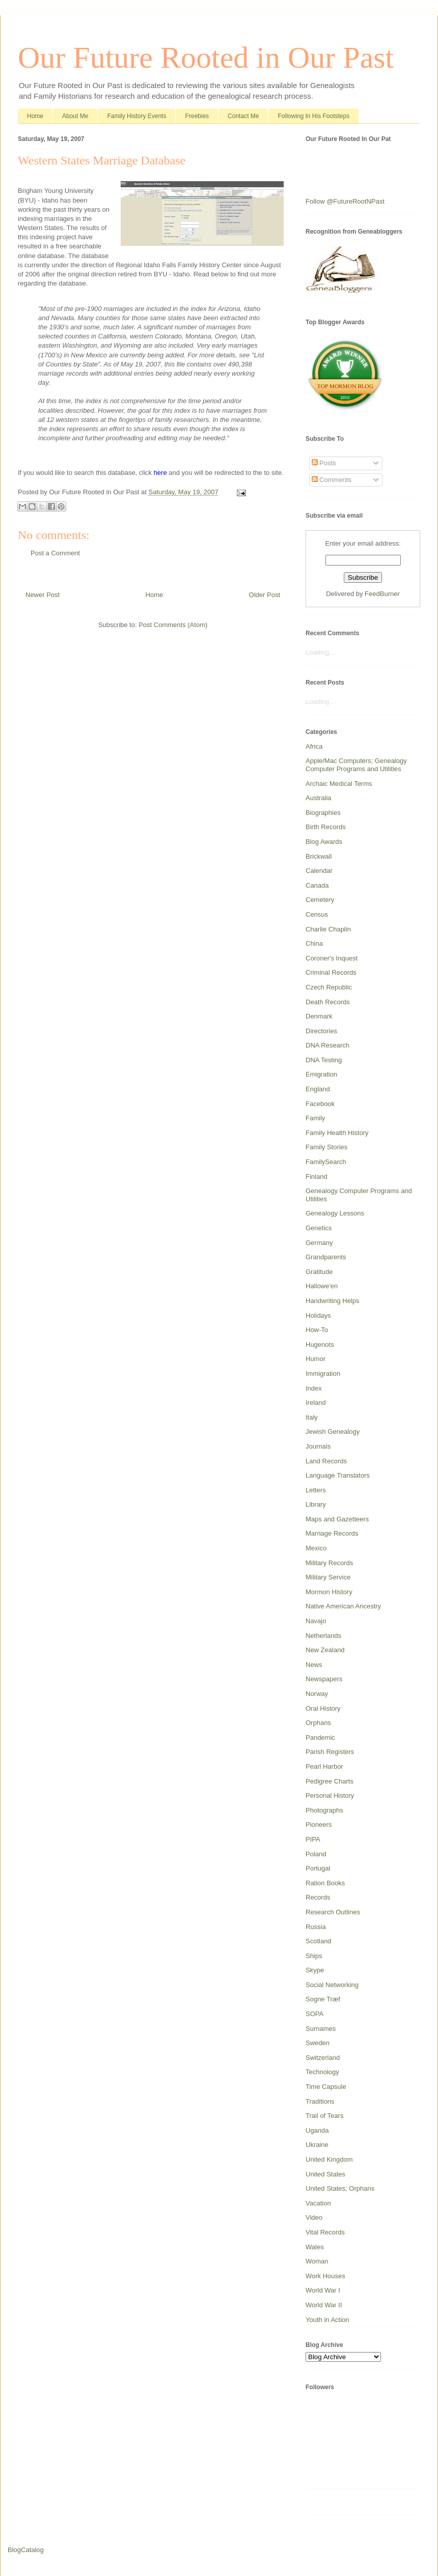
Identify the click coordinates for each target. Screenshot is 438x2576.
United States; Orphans (340, 2188)
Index (314, 1388)
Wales (315, 2247)
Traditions (320, 2101)
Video (314, 2217)
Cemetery (320, 899)
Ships (314, 1956)
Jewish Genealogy (333, 1431)
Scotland (319, 1941)
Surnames (321, 2028)
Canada (317, 885)
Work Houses (325, 2276)
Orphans (318, 1722)
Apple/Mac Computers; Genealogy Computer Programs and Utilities (356, 765)
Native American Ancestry (343, 1606)
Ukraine (317, 2144)
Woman (317, 2261)
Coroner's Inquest (332, 958)
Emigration (321, 1074)
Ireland (316, 1402)
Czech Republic (329, 987)
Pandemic (320, 1737)
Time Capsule (326, 2086)
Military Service (328, 1577)
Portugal (318, 1868)
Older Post (264, 595)
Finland (316, 1176)
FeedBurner (382, 594)
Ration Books (325, 1883)
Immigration (323, 1373)
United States (325, 2174)
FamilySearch (326, 1162)
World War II (324, 2305)
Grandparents (326, 1257)
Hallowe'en (322, 1286)
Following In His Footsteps (313, 116)
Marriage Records (332, 1533)
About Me (75, 116)
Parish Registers (330, 1752)
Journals (318, 1446)
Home (35, 116)
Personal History (330, 1795)
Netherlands (323, 1635)
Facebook (320, 1104)
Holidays (318, 1315)
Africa (314, 746)
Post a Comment (55, 553)
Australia (319, 798)
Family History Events (136, 116)
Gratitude (319, 1272)
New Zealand (325, 1650)
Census (317, 914)
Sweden (318, 2043)
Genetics (319, 1228)
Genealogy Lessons (335, 1213)
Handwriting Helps (333, 1301)
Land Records (326, 1461)
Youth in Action (327, 2320)
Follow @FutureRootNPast (345, 201)
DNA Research (327, 1045)
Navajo (316, 1621)
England (318, 1089)
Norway (317, 1693)
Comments (331, 480)
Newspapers (324, 1679)
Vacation (318, 2203)
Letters (316, 1490)
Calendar (319, 870)
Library (316, 1504)
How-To (317, 1330)
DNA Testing (324, 1060)
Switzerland (323, 2057)
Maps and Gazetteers (337, 1519)
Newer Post (42, 595)
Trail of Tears (324, 2115)
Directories (321, 1031)
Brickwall (319, 856)
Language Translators (338, 1475)
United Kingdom (329, 2159)
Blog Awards (324, 841)
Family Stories (326, 1147)
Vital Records (325, 2232)
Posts (324, 463)
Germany (319, 1243)
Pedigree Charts (329, 1781)
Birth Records (326, 827)
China (314, 943)
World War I (323, 2290)
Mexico (316, 1548)
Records (318, 1897)
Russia (316, 1927)
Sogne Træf (323, 1999)
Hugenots (320, 1344)
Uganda (317, 2130)
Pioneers (319, 1824)
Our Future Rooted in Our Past (206, 57)
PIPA (313, 1839)
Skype (315, 1970)
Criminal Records (331, 972)
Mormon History (329, 1592)
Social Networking (332, 1985)
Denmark (319, 1016)
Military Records (329, 1563)
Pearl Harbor (324, 1766)
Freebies (197, 116)
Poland (316, 1854)
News (314, 1664)
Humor (315, 1359)
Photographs (324, 1810)
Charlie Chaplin (328, 929)
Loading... (320, 652)
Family (315, 1118)
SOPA (314, 2014)
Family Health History (337, 1133)
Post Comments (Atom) (173, 625)
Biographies (323, 812)
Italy (312, 1417)
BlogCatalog (26, 2550)
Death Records (328, 1002)
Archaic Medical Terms (339, 783)
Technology (322, 2072)
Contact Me (243, 116)
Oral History (323, 1708)
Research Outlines (333, 1912)
